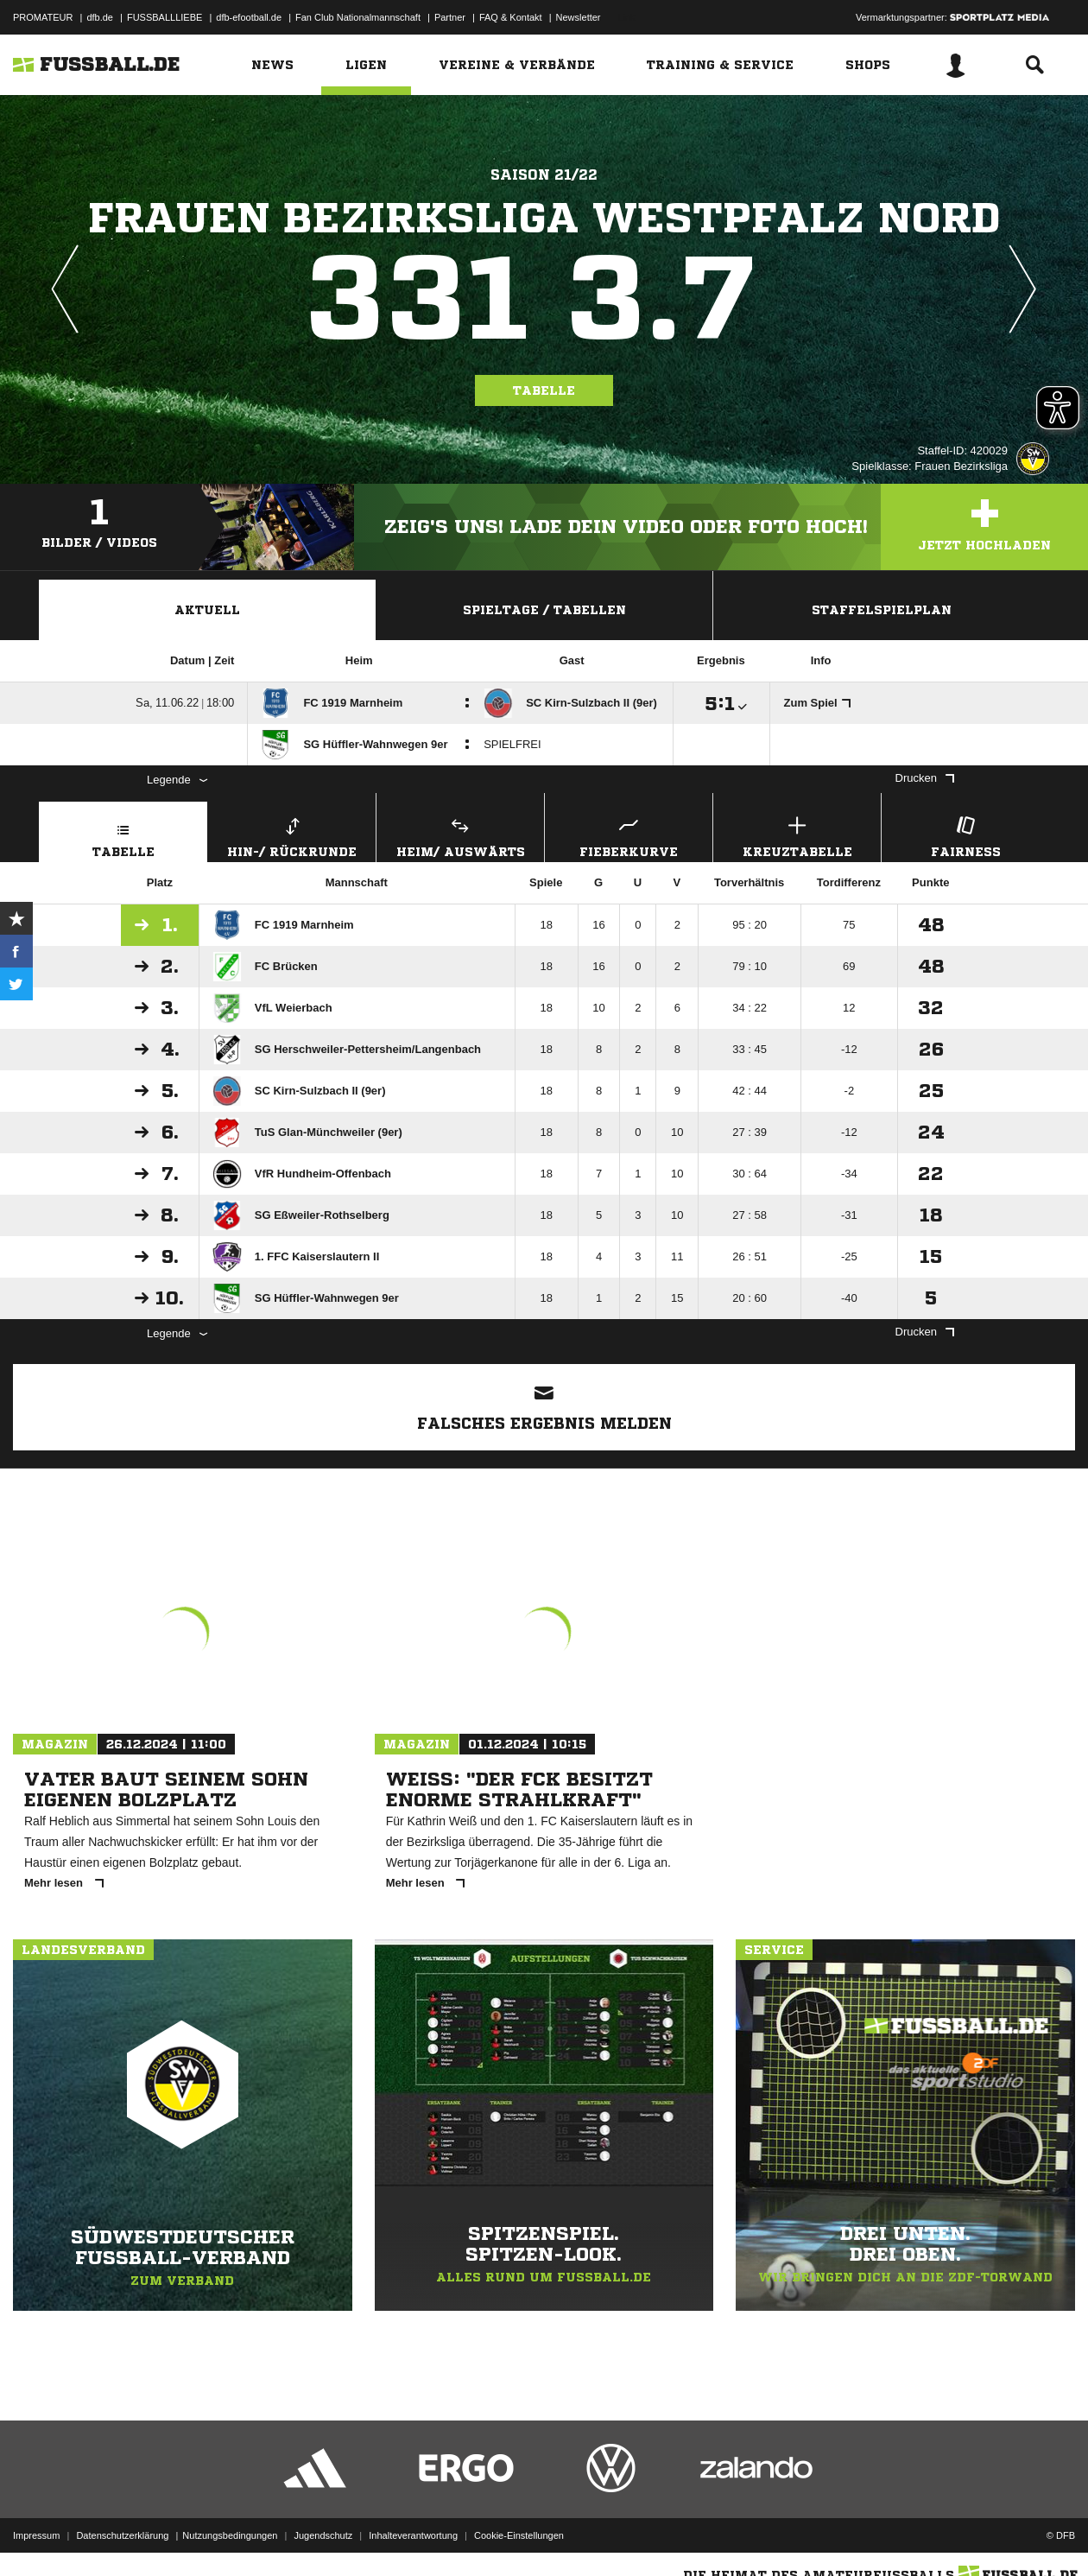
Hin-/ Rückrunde (292, 835)
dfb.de (99, 17)
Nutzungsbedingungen (229, 2535)
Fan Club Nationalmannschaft (358, 17)
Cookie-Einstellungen (519, 2535)
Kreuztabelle (797, 835)
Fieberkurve (628, 835)
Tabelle (544, 390)
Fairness (965, 835)
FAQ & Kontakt (510, 17)
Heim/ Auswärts (460, 835)
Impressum (36, 2535)
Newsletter (578, 17)
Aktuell (207, 610)
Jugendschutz (323, 2535)
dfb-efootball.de (248, 17)
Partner (449, 17)
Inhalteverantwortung (413, 2535)
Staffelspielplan (882, 610)
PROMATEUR (43, 17)
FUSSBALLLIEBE (164, 17)
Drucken (924, 777)
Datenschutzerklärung (122, 2535)
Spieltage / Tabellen (544, 610)
